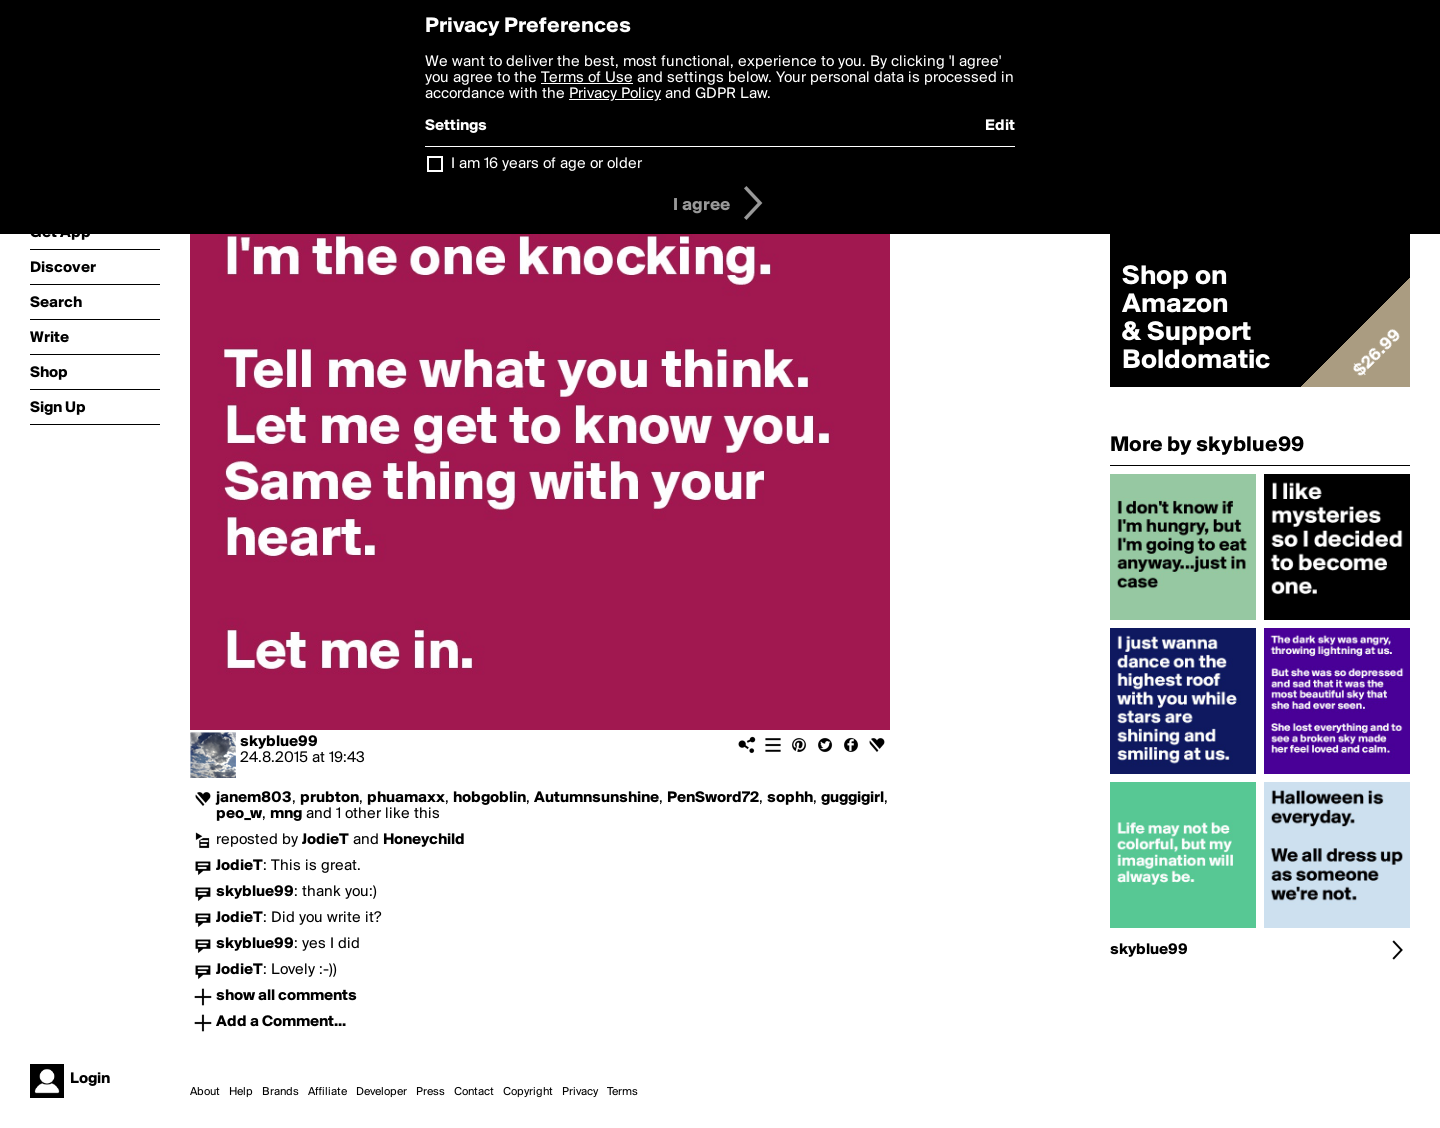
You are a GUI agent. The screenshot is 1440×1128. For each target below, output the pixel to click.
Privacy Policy (615, 94)
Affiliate (327, 1092)
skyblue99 (279, 742)
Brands (280, 1092)
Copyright (528, 1092)
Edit (1000, 126)
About (205, 1092)
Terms (622, 1092)
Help (241, 1092)
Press (430, 1092)
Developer (381, 1092)
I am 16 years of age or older (546, 164)
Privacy (580, 1092)
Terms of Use (587, 78)
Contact (474, 1092)
